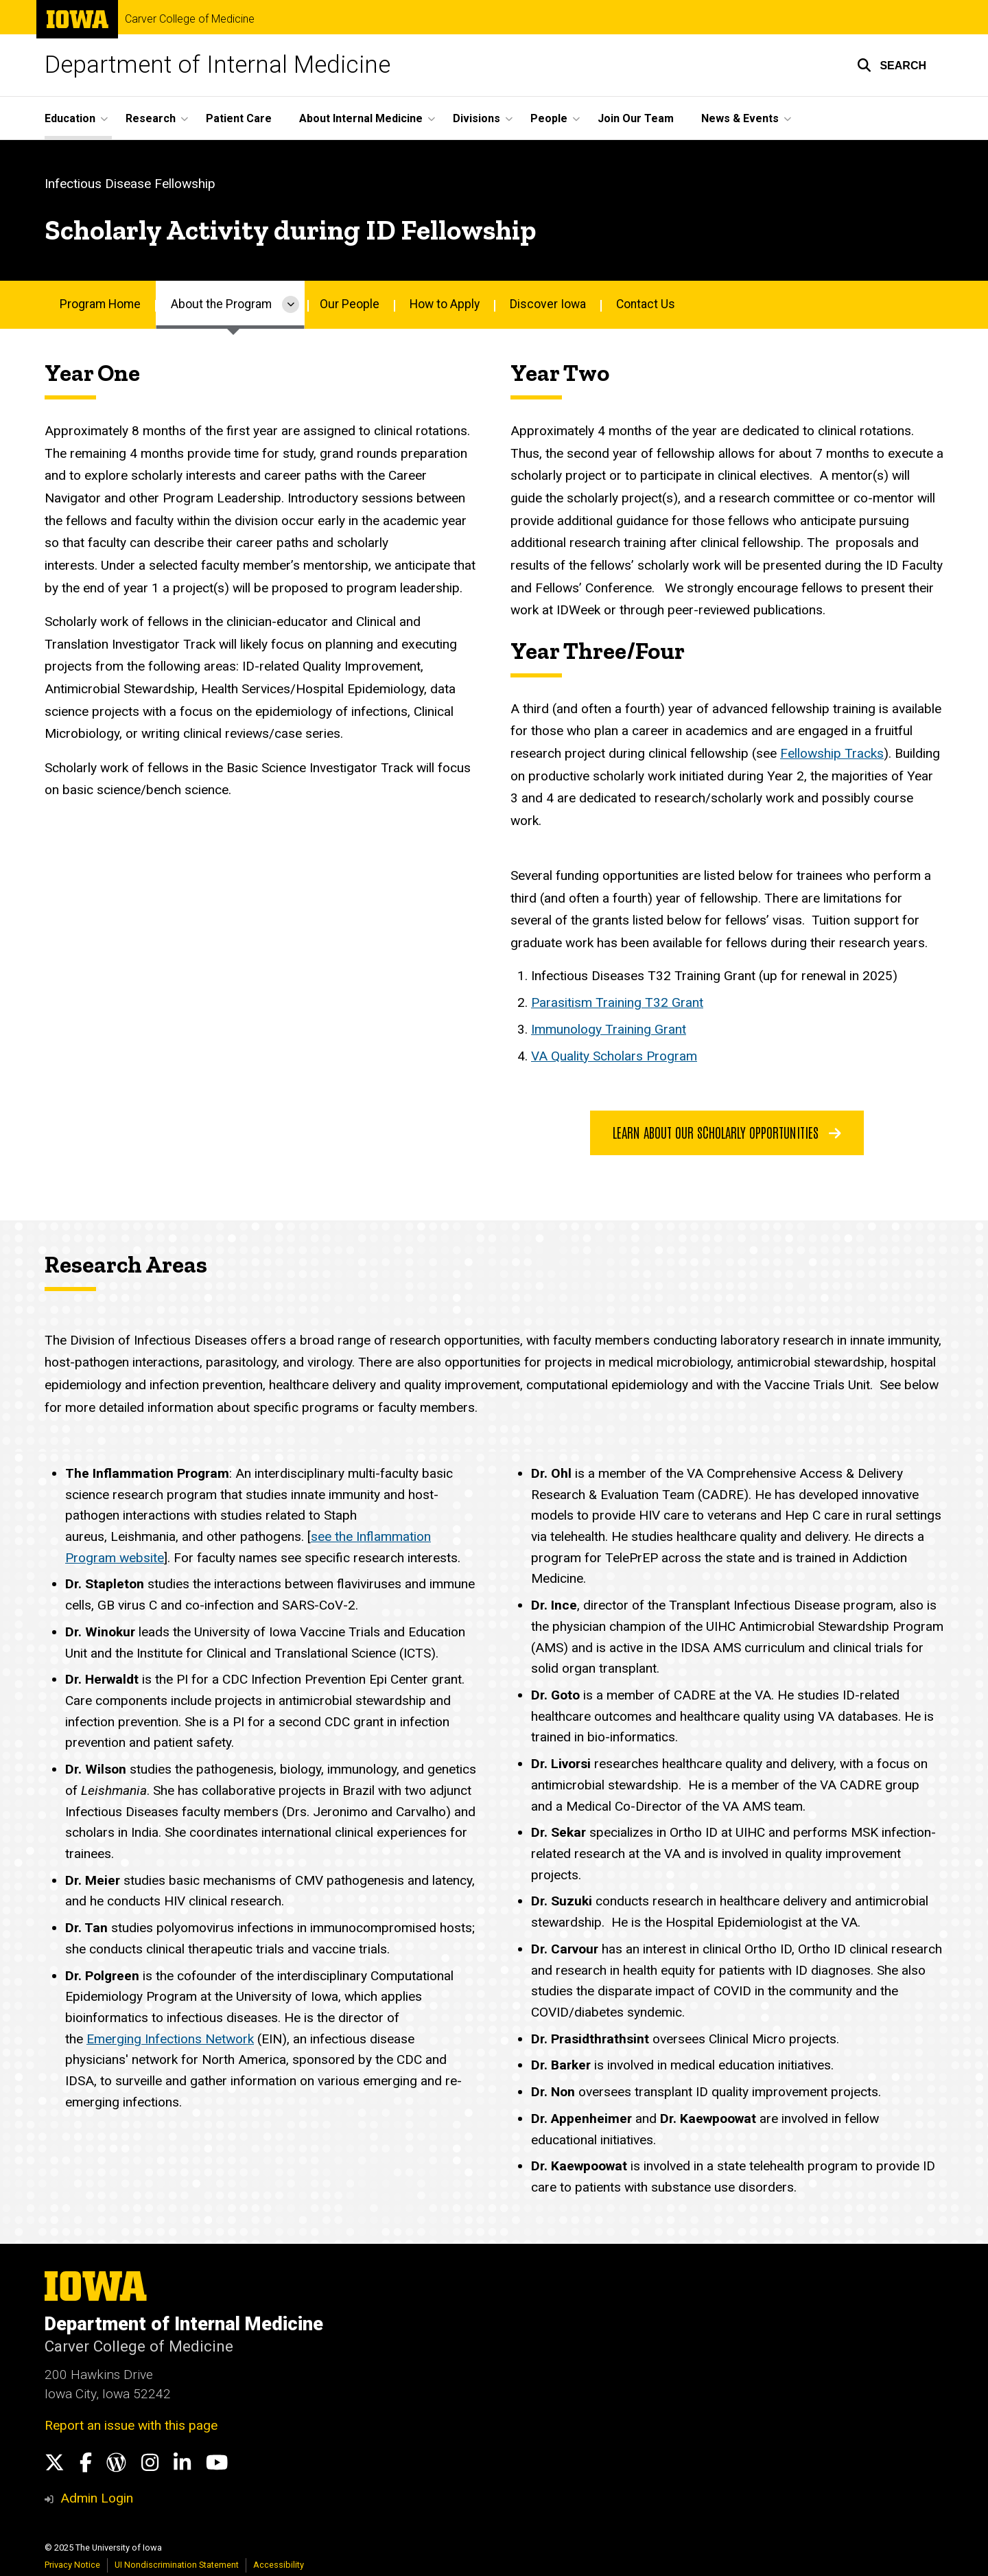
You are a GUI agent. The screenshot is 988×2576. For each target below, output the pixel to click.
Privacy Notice (72, 2565)
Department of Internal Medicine (217, 65)
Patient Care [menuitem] (239, 118)
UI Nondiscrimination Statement (177, 2565)
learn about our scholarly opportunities (727, 1132)
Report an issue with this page (131, 2425)
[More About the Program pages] (291, 305)
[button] (891, 65)
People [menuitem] (548, 118)
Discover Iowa (548, 304)
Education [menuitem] (70, 118)
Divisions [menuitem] (476, 118)
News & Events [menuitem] (740, 118)
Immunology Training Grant (608, 1029)
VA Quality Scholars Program (614, 1056)
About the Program (221, 304)
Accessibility (278, 2565)
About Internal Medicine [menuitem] (361, 118)
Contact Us (645, 304)
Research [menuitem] (151, 118)
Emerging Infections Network (170, 2039)
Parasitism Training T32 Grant (617, 1002)
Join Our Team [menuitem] (636, 118)
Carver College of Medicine (190, 19)
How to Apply (445, 304)
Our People (349, 304)
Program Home (100, 304)
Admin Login (96, 2498)
